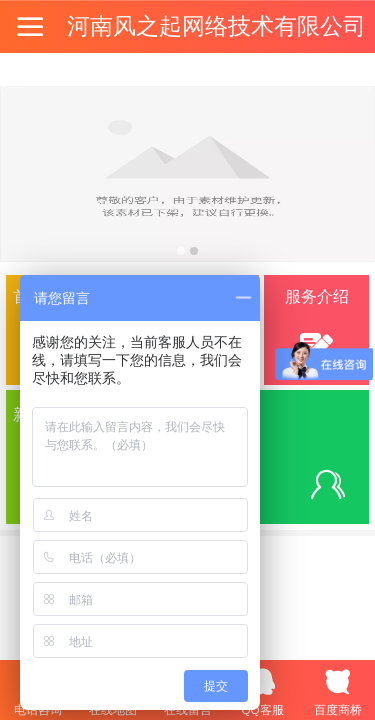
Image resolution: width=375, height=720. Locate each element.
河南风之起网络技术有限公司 (216, 26)
